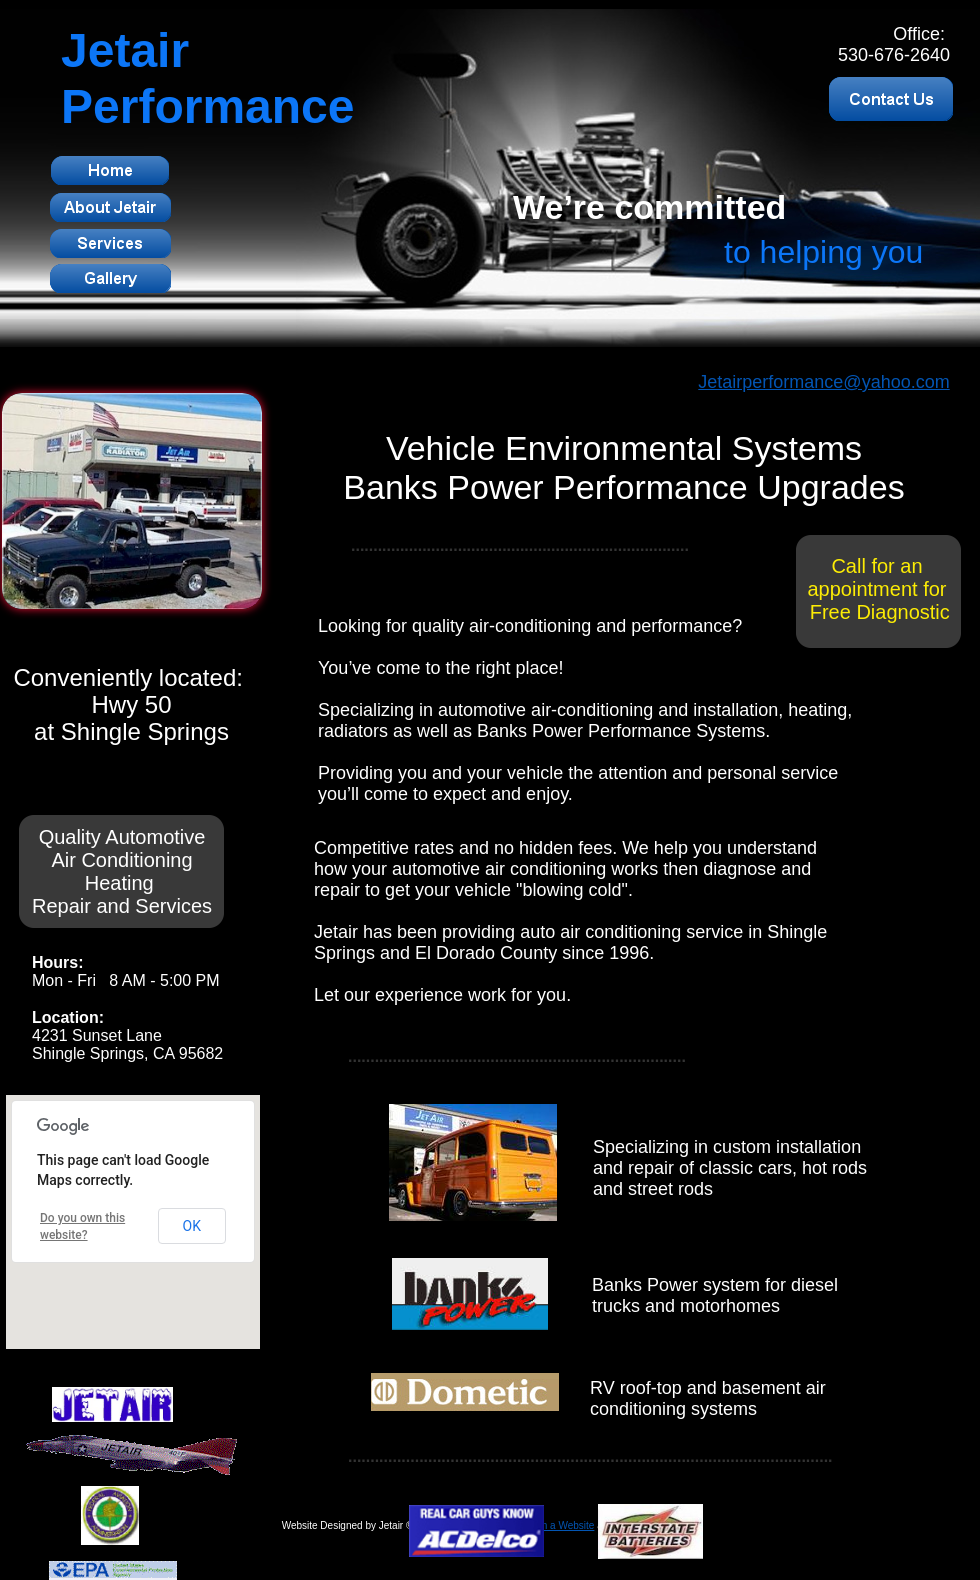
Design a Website (555, 1525)
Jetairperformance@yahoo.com (823, 382)
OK (192, 1226)
